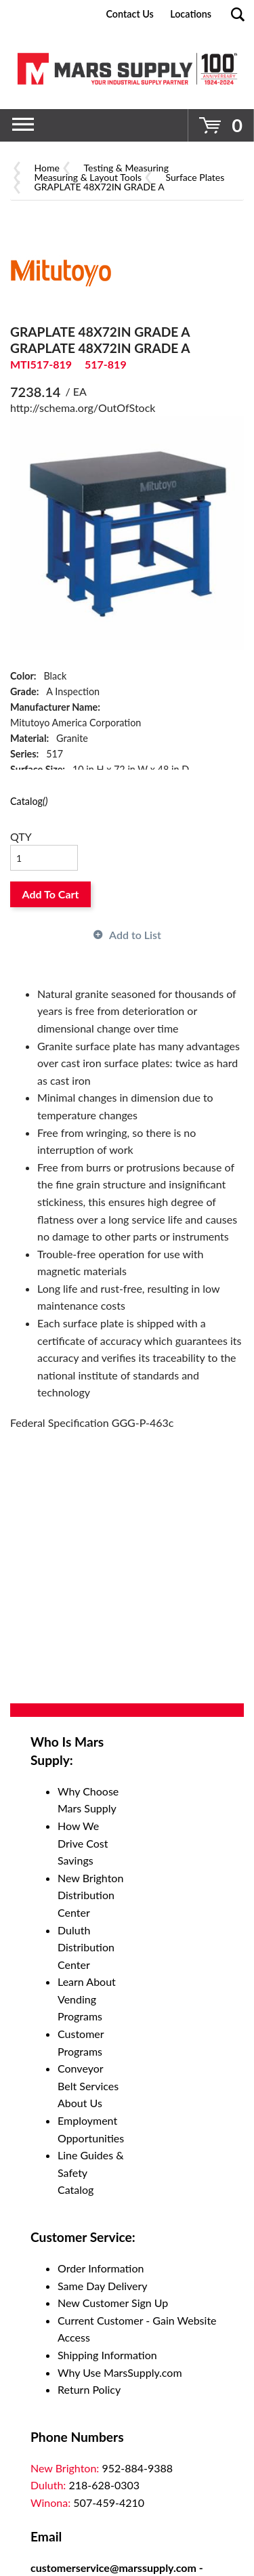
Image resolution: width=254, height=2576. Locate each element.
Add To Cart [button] (50, 894)
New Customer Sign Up (113, 2302)
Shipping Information (107, 2354)
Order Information (101, 2268)
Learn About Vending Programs (87, 1998)
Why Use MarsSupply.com (120, 2372)
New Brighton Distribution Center (90, 1895)
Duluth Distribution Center (86, 1947)
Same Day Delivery (103, 2285)
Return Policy (89, 2389)
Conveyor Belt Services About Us (88, 2085)
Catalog (28, 801)
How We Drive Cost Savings (83, 1843)
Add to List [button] (135, 934)
